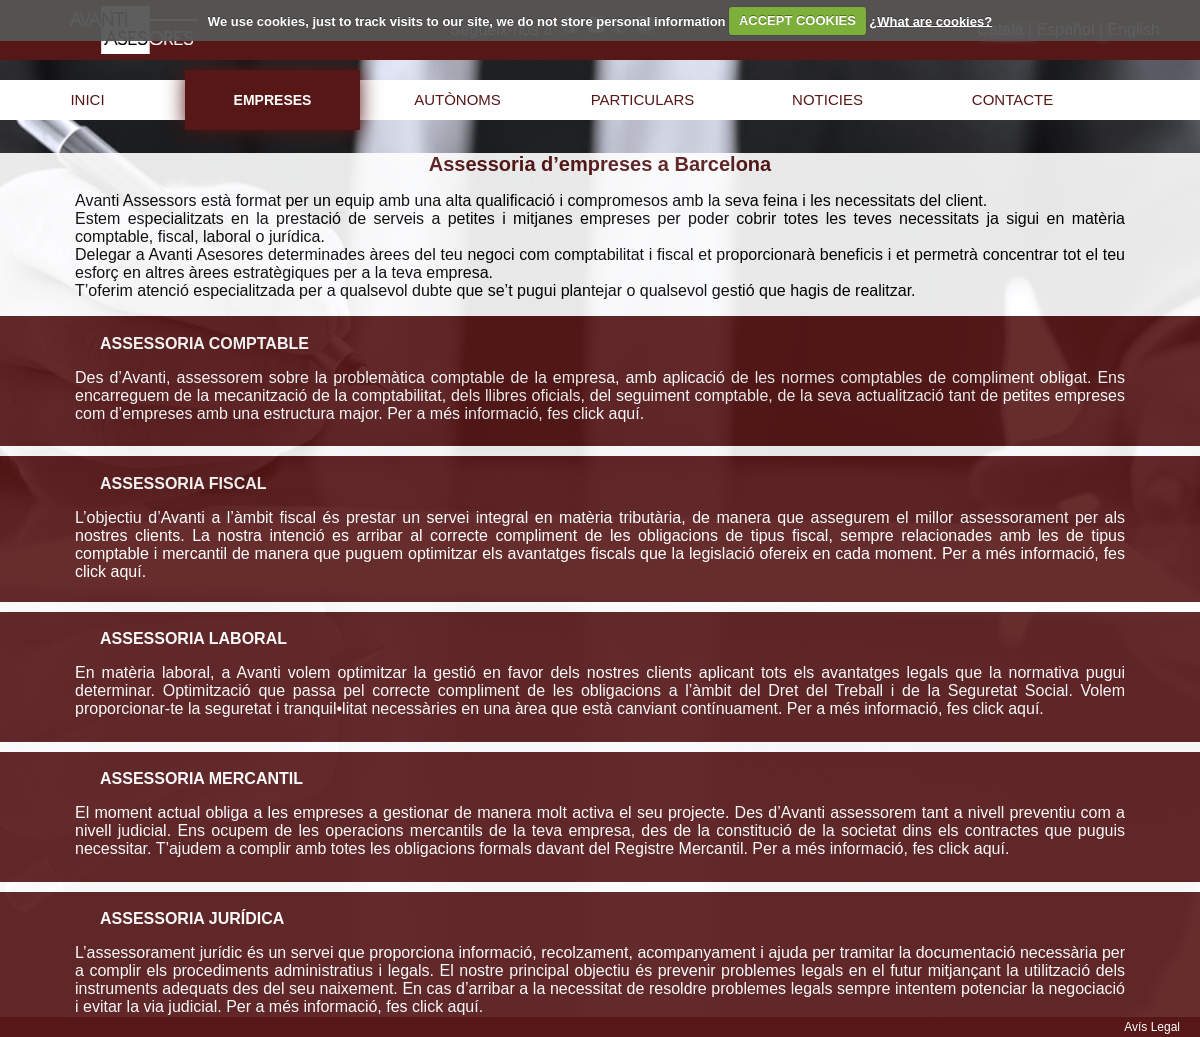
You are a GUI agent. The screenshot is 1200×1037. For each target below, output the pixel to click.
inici (87, 99)
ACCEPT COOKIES (797, 20)
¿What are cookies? (930, 20)
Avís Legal (1152, 1027)
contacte (1012, 99)
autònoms (457, 99)
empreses (273, 100)
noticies (827, 99)
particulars (643, 99)
